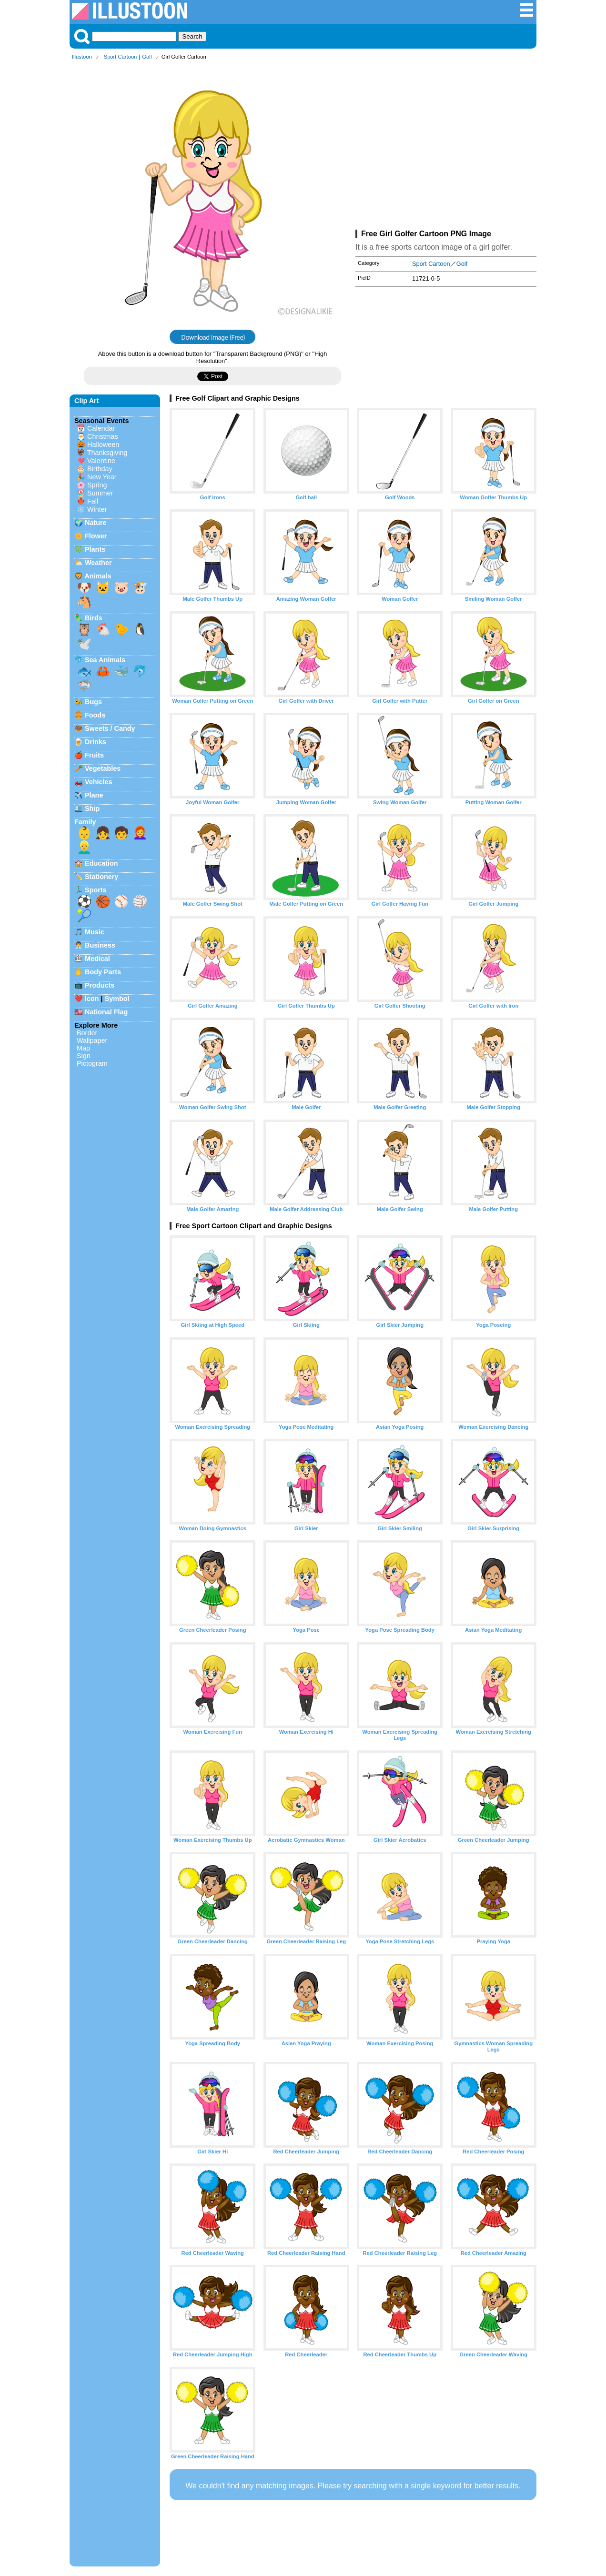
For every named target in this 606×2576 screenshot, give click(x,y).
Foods (95, 715)
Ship (92, 808)
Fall (92, 501)
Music (94, 932)
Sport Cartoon (120, 57)
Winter (97, 509)
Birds (93, 618)
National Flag (106, 1012)
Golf (147, 57)
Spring (97, 485)
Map (83, 1048)
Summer (100, 493)
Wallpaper (92, 1040)
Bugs (93, 702)
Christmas (102, 436)
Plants (95, 549)
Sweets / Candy (110, 728)
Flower (96, 536)
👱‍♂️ (84, 847)
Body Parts (103, 972)
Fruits (94, 755)
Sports (96, 890)
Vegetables (103, 768)
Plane (94, 795)
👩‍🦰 (140, 832)
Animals (97, 576)
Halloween (103, 444)
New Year (102, 477)
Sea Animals (105, 660)
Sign (84, 1056)
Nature (96, 522)
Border (87, 1033)
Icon (92, 998)
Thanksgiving (107, 452)
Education (101, 863)
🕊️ (84, 643)
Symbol (117, 998)
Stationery (101, 876)
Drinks (95, 742)
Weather (98, 562)
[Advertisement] (446, 146)
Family (85, 822)
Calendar (101, 428)
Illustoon (82, 57)
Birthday (99, 469)
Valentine (101, 461)
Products (99, 985)
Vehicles (98, 782)
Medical (97, 958)
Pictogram (92, 1063)
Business (100, 945)
